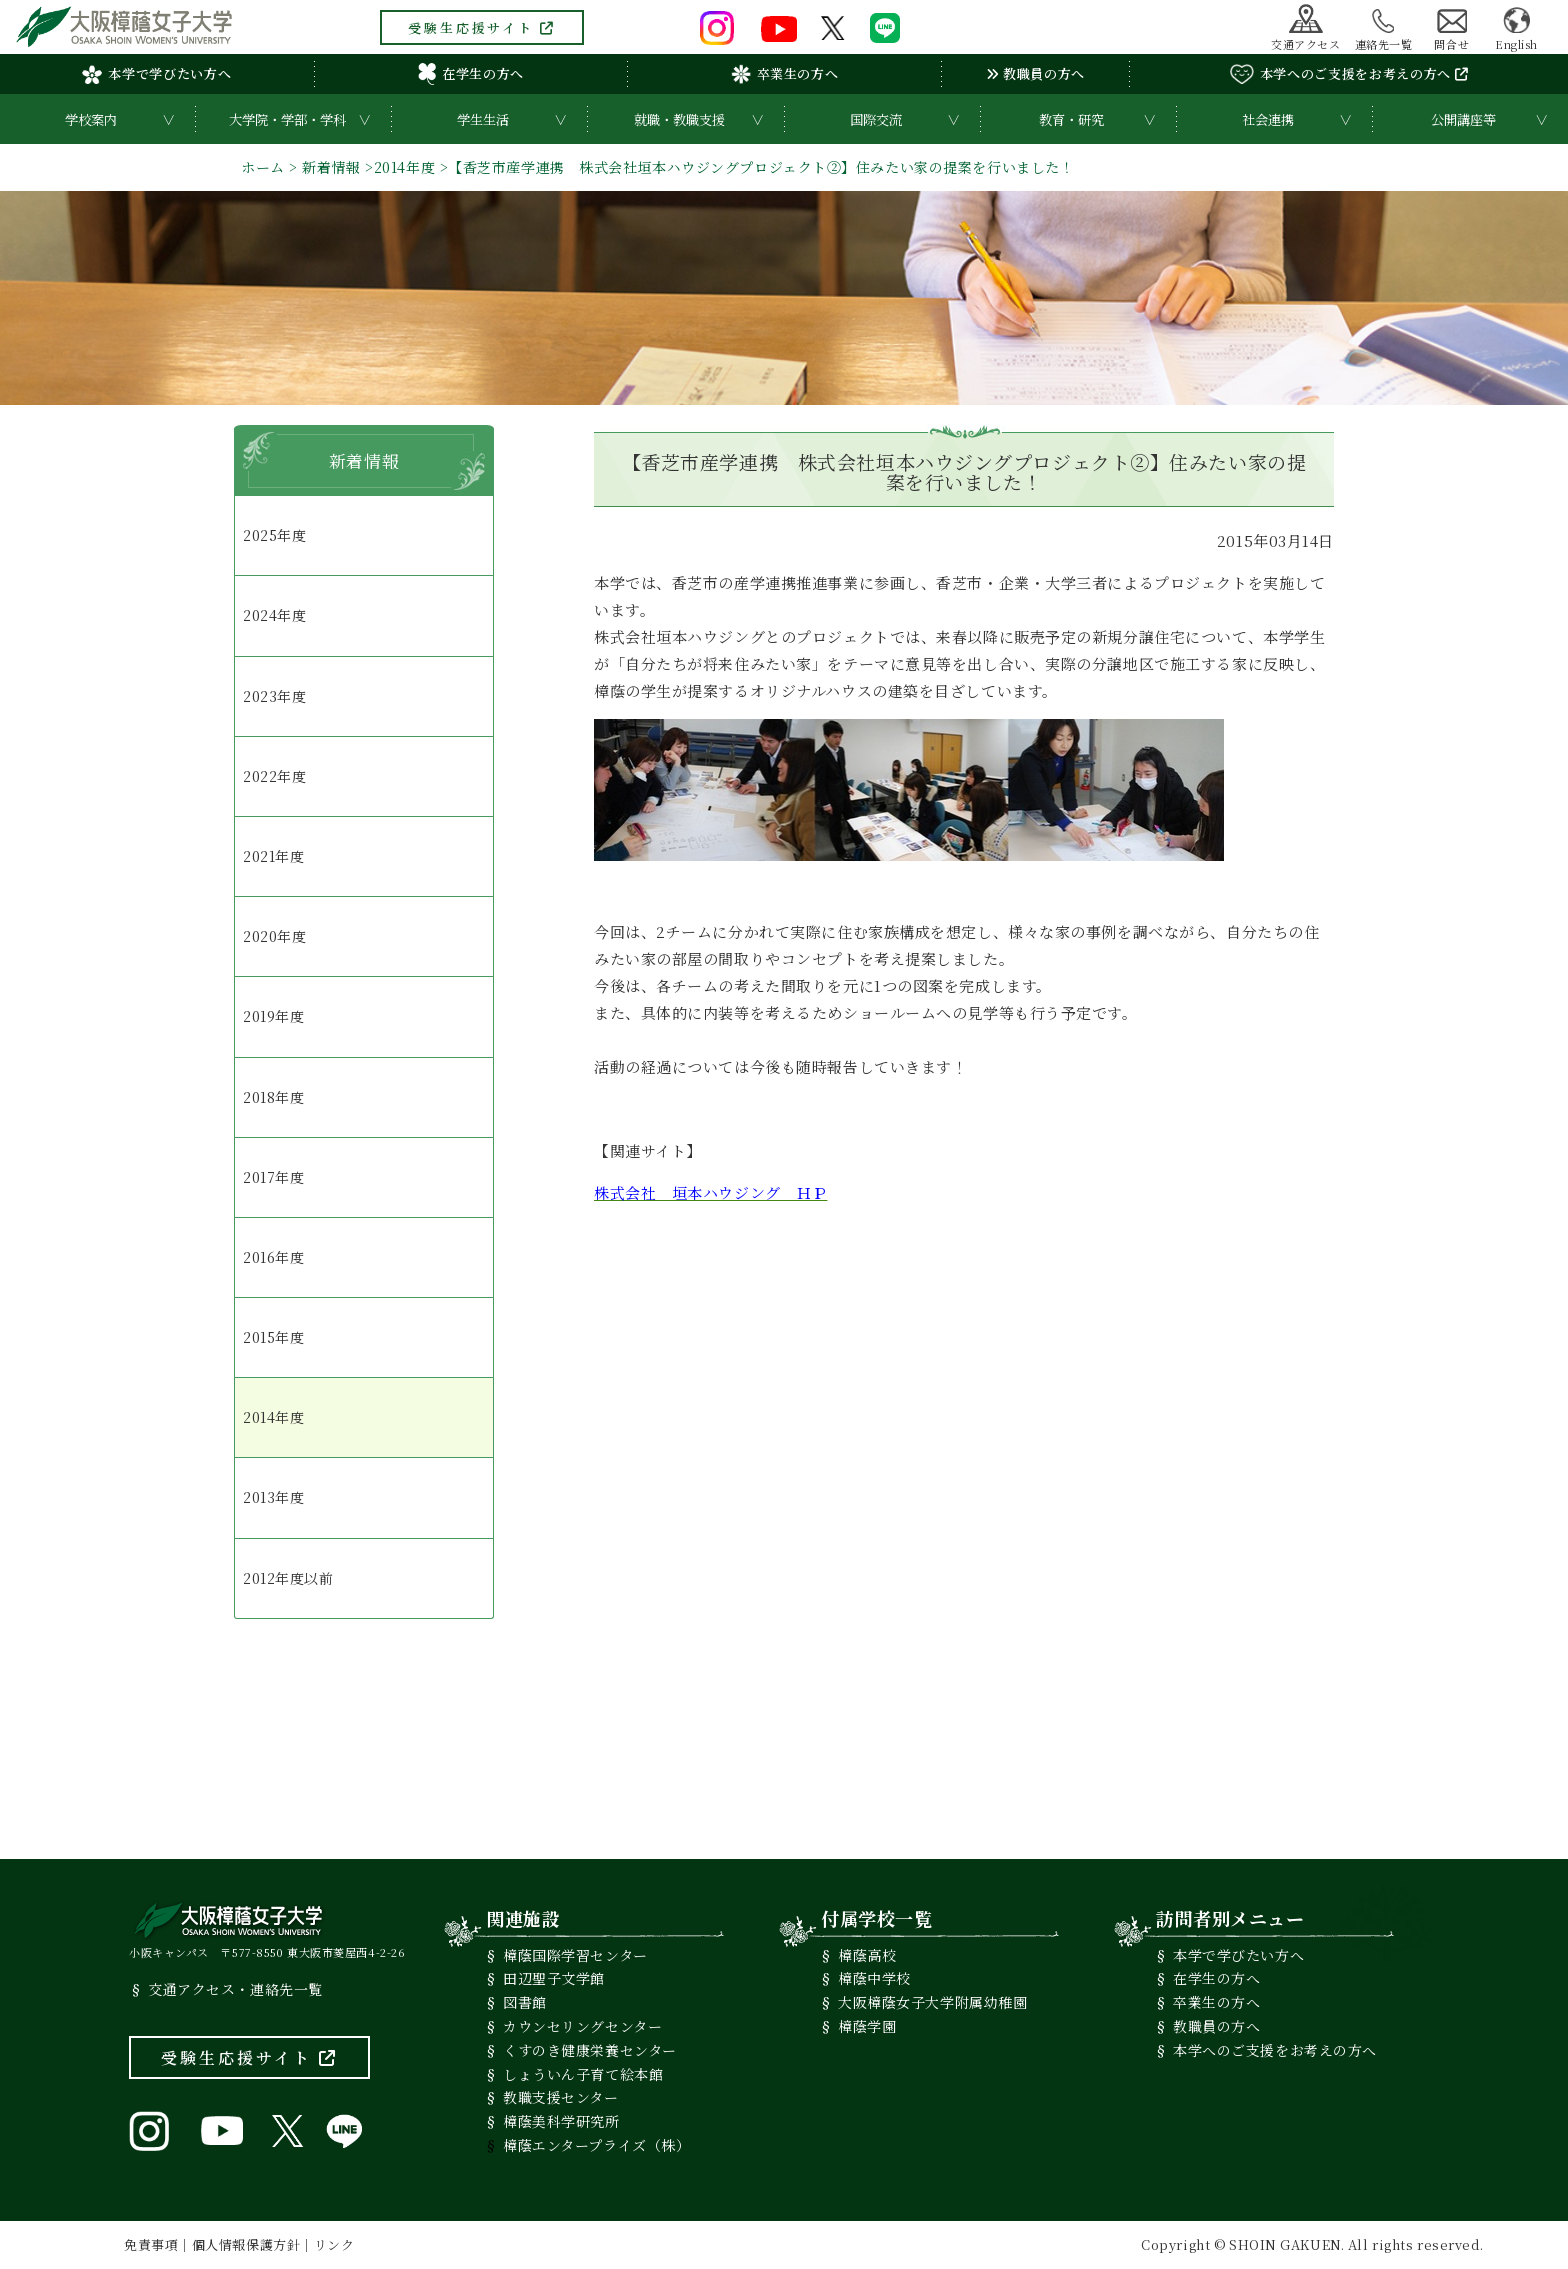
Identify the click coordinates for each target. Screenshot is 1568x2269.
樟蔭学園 (867, 2026)
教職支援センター (560, 2097)
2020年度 (274, 936)
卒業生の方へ (785, 74)
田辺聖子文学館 (554, 1978)
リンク (334, 2244)
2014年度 (404, 167)
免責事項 (151, 2244)
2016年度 (273, 1257)
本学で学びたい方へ (156, 73)
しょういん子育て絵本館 (583, 2074)
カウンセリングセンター (582, 2026)
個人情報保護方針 (246, 2244)
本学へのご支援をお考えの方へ (1349, 74)
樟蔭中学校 (874, 1978)
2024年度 (274, 615)
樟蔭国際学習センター (575, 1955)
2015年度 (273, 1337)
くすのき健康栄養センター (590, 2050)
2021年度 (273, 856)
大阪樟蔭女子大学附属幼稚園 (932, 2002)
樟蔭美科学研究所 (561, 2121)
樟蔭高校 (867, 1955)
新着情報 (331, 167)
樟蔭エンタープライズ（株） (596, 2145)
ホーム (263, 167)
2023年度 (274, 696)
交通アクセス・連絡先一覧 (235, 1989)
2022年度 (274, 776)
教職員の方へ (1035, 73)
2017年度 (273, 1177)
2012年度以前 (288, 1578)
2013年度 (273, 1497)
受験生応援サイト (482, 27)
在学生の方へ (471, 74)
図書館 (525, 2002)
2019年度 (273, 1016)
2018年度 (273, 1097)
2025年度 (274, 535)
